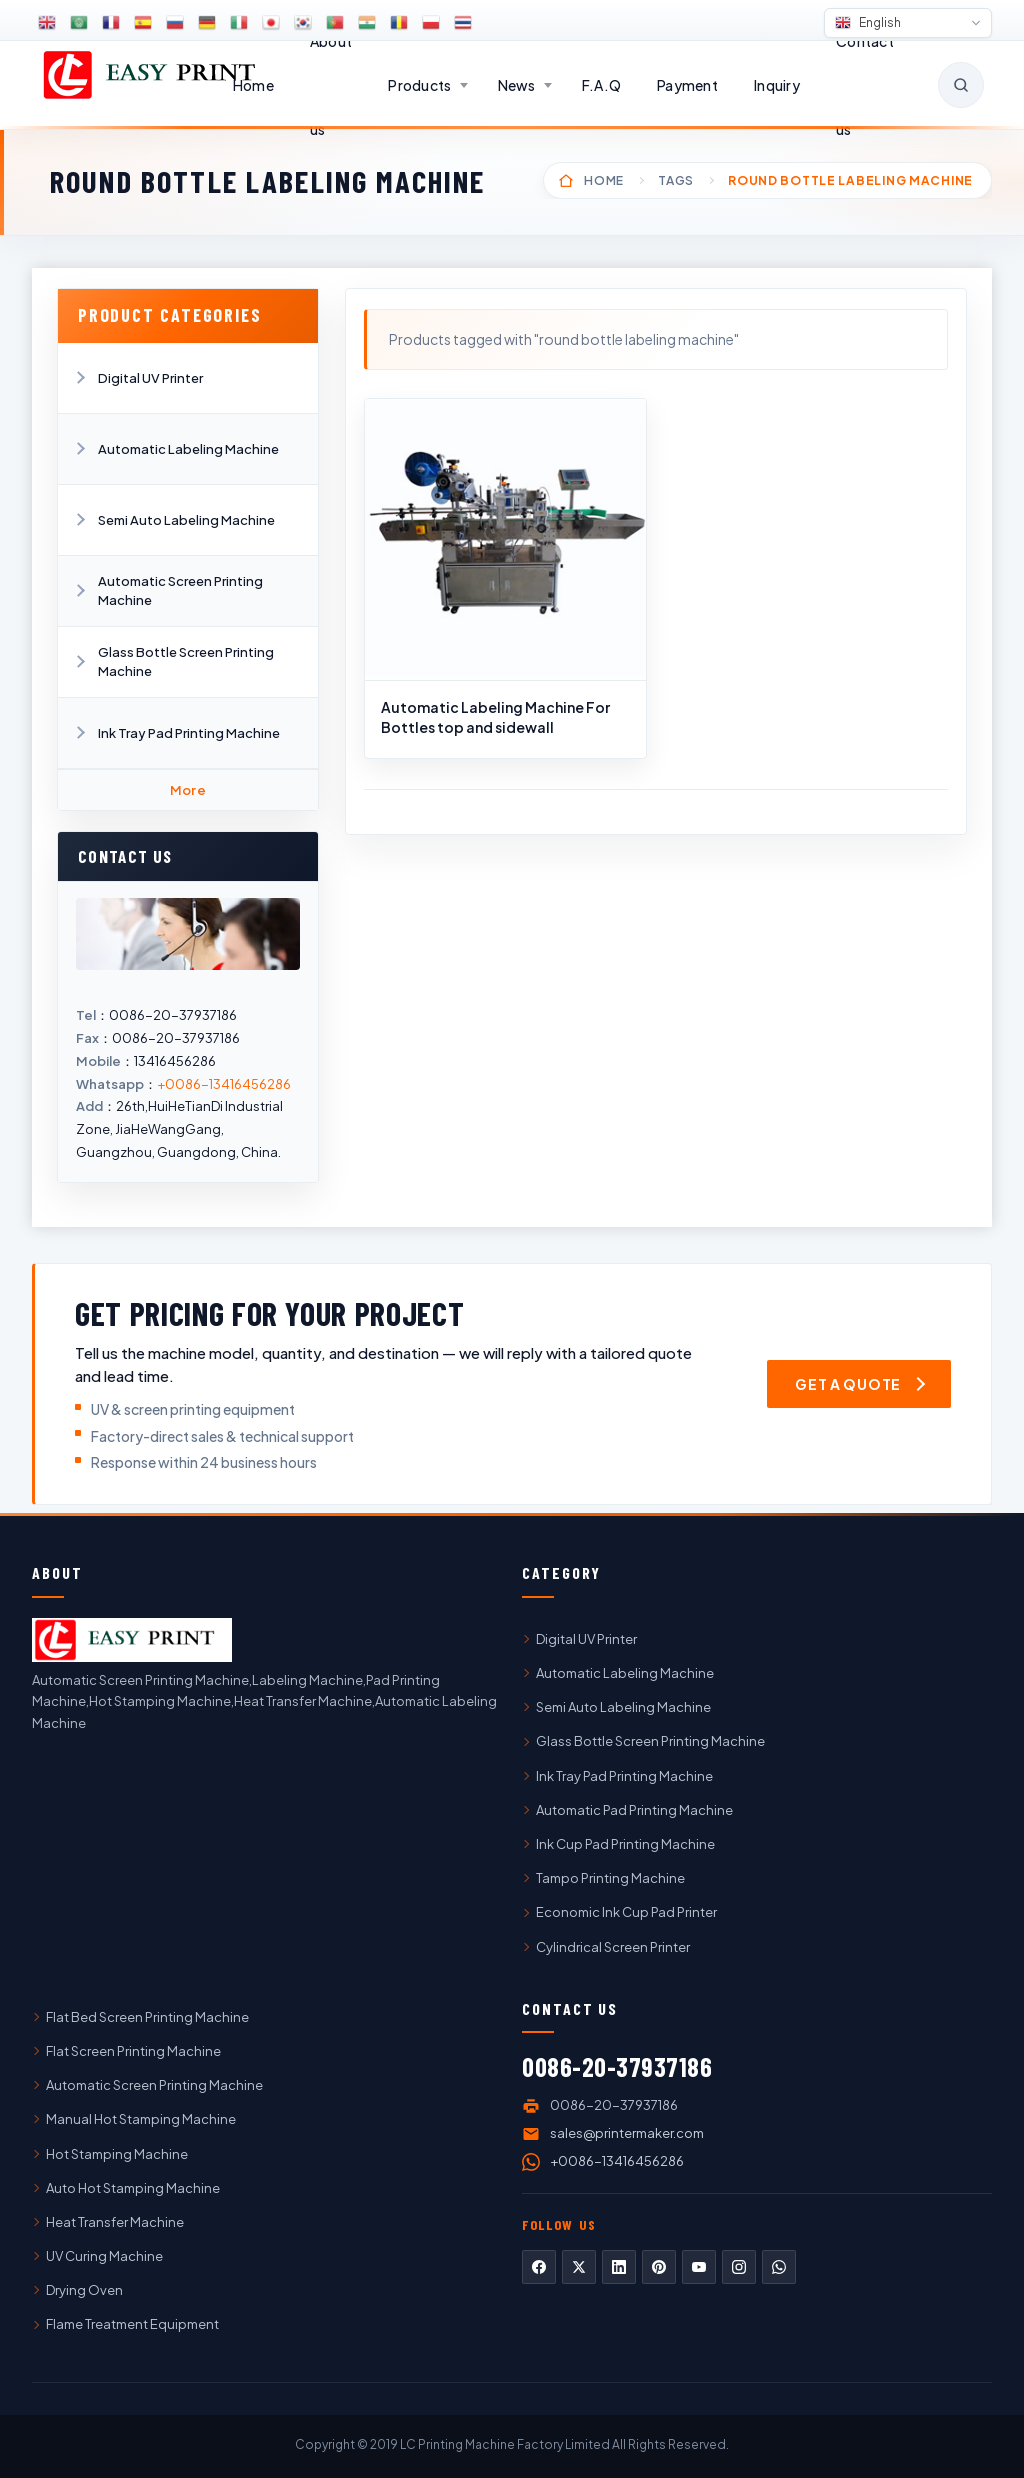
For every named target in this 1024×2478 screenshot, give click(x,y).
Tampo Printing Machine (610, 1878)
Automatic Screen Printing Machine (180, 590)
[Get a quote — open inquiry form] (859, 1384)
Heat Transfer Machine (115, 2222)
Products (419, 85)
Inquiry (777, 85)
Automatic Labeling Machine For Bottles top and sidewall (495, 717)
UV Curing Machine (104, 2256)
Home (253, 85)
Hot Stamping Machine (117, 2154)
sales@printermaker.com (627, 2133)
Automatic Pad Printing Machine (634, 1810)
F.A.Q (601, 85)
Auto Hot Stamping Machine (133, 2188)
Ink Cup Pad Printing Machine (625, 1844)
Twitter (579, 2267)
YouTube (699, 2267)
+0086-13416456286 (224, 1084)
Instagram (739, 2267)
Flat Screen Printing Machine (133, 2051)
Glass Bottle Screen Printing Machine (186, 661)
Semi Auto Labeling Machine (186, 520)
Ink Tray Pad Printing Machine (189, 733)
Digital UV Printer (150, 378)
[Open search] (961, 85)
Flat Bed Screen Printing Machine (147, 2017)
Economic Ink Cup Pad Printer (626, 1912)
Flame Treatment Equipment (132, 2324)
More (188, 790)
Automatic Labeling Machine (188, 449)
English (868, 23)
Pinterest (659, 2267)
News (517, 85)
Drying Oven (84, 2290)
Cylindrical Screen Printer (613, 1947)
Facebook (539, 2267)
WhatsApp (779, 2267)
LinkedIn (619, 2267)
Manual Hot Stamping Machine (141, 2119)
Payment (687, 85)
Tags (676, 180)
